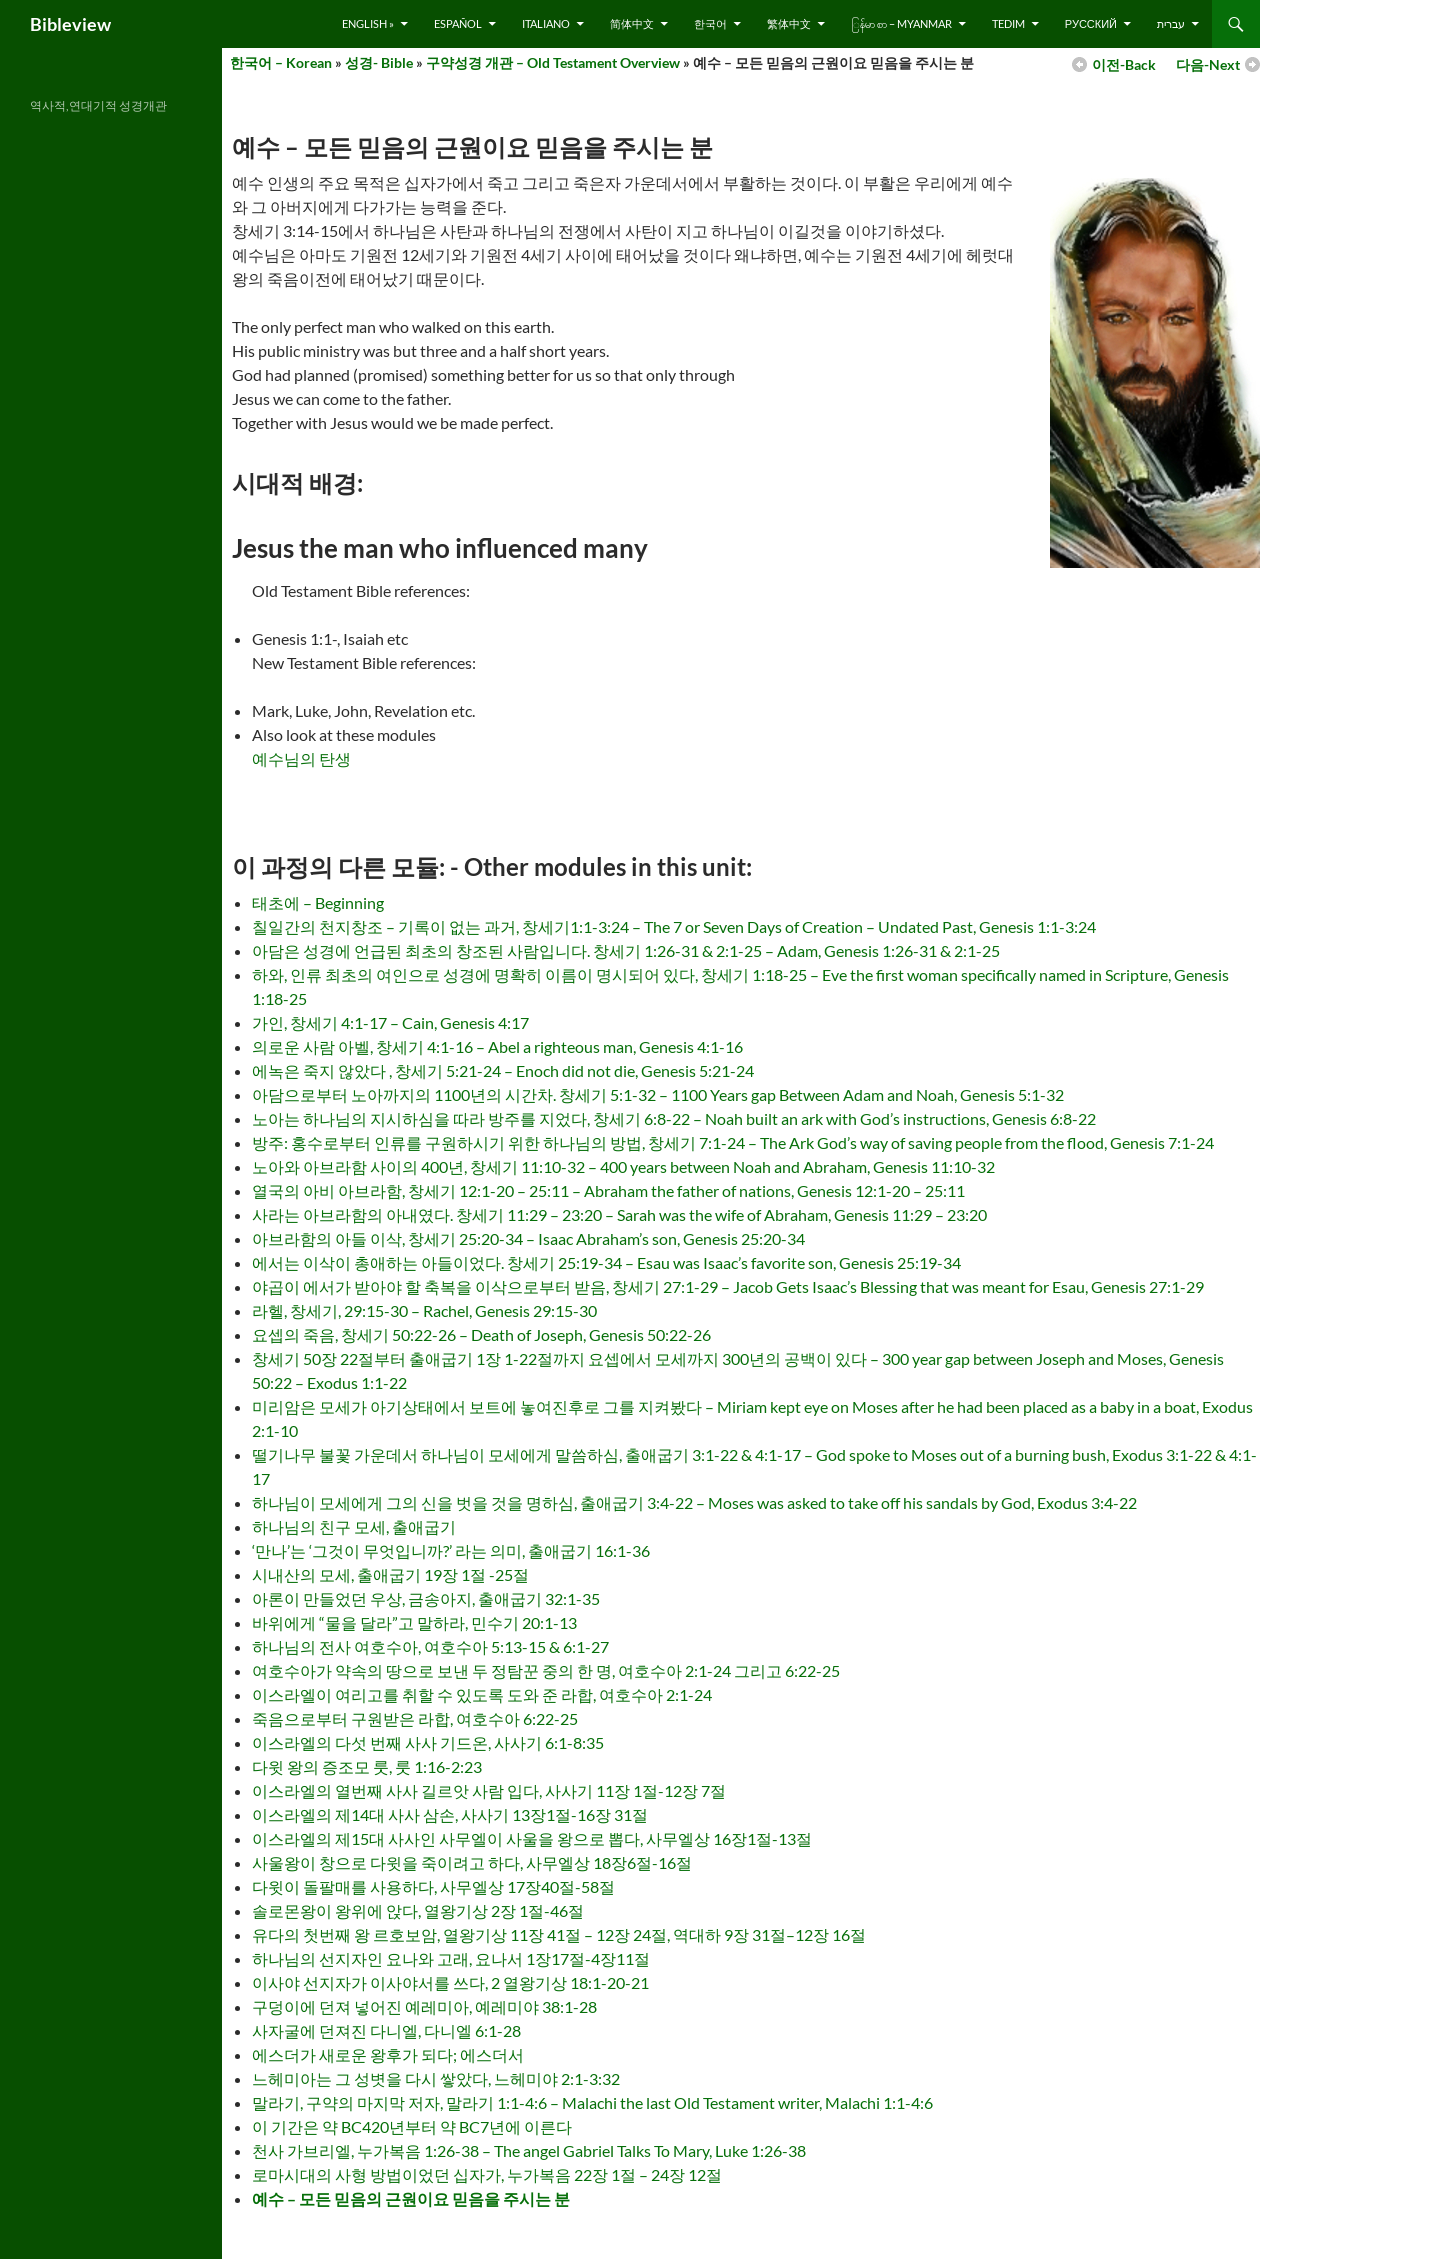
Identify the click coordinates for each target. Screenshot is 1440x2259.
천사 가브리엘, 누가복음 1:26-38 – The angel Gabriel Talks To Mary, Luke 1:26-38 (529, 2150)
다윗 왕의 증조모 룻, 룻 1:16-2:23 (367, 1766)
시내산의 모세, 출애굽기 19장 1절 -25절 (390, 1574)
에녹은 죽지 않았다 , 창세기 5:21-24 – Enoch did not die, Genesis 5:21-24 (503, 1070)
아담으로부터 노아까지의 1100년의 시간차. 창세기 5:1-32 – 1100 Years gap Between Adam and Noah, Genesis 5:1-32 (658, 1094)
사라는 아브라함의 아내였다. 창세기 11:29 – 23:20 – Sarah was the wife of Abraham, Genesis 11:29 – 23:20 (619, 1214)
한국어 (710, 23)
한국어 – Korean (281, 62)
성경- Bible (379, 62)
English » (368, 23)
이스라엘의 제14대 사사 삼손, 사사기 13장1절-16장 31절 (450, 1814)
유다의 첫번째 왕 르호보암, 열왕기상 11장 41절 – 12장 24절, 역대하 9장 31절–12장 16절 (559, 1934)
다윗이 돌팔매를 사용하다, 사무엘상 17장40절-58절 (433, 1886)
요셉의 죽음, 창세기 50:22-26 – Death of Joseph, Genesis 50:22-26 (481, 1334)
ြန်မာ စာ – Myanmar (901, 23)
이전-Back (1124, 64)
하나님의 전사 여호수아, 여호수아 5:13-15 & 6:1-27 (430, 1646)
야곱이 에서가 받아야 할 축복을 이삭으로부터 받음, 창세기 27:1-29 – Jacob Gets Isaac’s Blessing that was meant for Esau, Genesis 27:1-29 (728, 1286)
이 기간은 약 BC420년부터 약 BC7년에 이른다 (412, 2126)
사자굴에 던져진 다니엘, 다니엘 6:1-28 (386, 2030)
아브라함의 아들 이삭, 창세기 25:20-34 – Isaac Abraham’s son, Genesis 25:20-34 (528, 1238)
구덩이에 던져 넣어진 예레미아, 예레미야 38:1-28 (424, 2006)
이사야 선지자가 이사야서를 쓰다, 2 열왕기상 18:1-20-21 (450, 1982)
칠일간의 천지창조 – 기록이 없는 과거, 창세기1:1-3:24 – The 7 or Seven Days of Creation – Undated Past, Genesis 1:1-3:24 (674, 926)
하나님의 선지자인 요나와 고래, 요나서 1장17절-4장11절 (451, 1958)
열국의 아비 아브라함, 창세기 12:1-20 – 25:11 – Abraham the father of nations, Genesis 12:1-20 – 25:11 (608, 1190)
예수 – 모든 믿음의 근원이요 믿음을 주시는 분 (411, 2198)
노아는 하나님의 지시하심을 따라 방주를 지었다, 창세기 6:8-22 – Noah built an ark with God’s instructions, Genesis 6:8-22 (674, 1118)
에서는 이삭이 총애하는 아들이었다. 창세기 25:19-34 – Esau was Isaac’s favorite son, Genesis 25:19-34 (606, 1262)
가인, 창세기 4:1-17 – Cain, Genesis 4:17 (390, 1022)
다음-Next (1208, 64)
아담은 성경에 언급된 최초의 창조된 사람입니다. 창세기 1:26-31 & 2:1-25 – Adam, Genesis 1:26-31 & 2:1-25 (626, 950)
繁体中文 (789, 23)
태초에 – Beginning (318, 902)
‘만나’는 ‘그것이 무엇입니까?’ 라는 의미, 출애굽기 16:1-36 (451, 1550)
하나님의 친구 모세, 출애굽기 (354, 1526)
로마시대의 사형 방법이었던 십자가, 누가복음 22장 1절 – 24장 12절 (487, 2174)
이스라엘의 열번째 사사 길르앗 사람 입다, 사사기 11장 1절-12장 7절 (489, 1790)
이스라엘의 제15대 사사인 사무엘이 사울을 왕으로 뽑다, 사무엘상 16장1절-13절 (532, 1838)
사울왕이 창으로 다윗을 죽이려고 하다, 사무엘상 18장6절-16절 (472, 1862)
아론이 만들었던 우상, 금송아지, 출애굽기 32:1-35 (426, 1598)
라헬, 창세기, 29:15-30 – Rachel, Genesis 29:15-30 (424, 1310)
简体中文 (632, 23)
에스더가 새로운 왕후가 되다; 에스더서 (388, 2054)
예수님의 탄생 (301, 758)
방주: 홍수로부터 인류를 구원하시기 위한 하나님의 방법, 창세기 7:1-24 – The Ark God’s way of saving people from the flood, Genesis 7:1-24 (733, 1142)
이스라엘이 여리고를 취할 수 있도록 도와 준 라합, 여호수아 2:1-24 (482, 1694)
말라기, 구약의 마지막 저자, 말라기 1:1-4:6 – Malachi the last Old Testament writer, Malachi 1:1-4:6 (592, 2102)
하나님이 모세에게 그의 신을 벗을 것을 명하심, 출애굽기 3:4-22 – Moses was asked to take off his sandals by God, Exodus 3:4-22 (694, 1502)
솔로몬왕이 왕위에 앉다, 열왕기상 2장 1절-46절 (418, 1910)
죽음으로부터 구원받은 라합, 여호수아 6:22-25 (415, 1718)
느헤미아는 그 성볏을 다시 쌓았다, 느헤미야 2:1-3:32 (436, 2078)
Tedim (1008, 23)
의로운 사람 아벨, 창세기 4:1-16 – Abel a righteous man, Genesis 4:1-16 (497, 1046)
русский (1091, 23)
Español (458, 23)
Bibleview (70, 24)
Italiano (546, 23)
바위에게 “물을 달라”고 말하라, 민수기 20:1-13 (414, 1622)
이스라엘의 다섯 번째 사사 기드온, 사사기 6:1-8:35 (428, 1742)
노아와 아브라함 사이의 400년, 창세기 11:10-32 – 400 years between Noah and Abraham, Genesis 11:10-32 (623, 1166)
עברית (1171, 23)
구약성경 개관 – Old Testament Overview (553, 62)
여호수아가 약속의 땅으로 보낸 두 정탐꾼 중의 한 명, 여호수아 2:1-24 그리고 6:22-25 (546, 1670)
